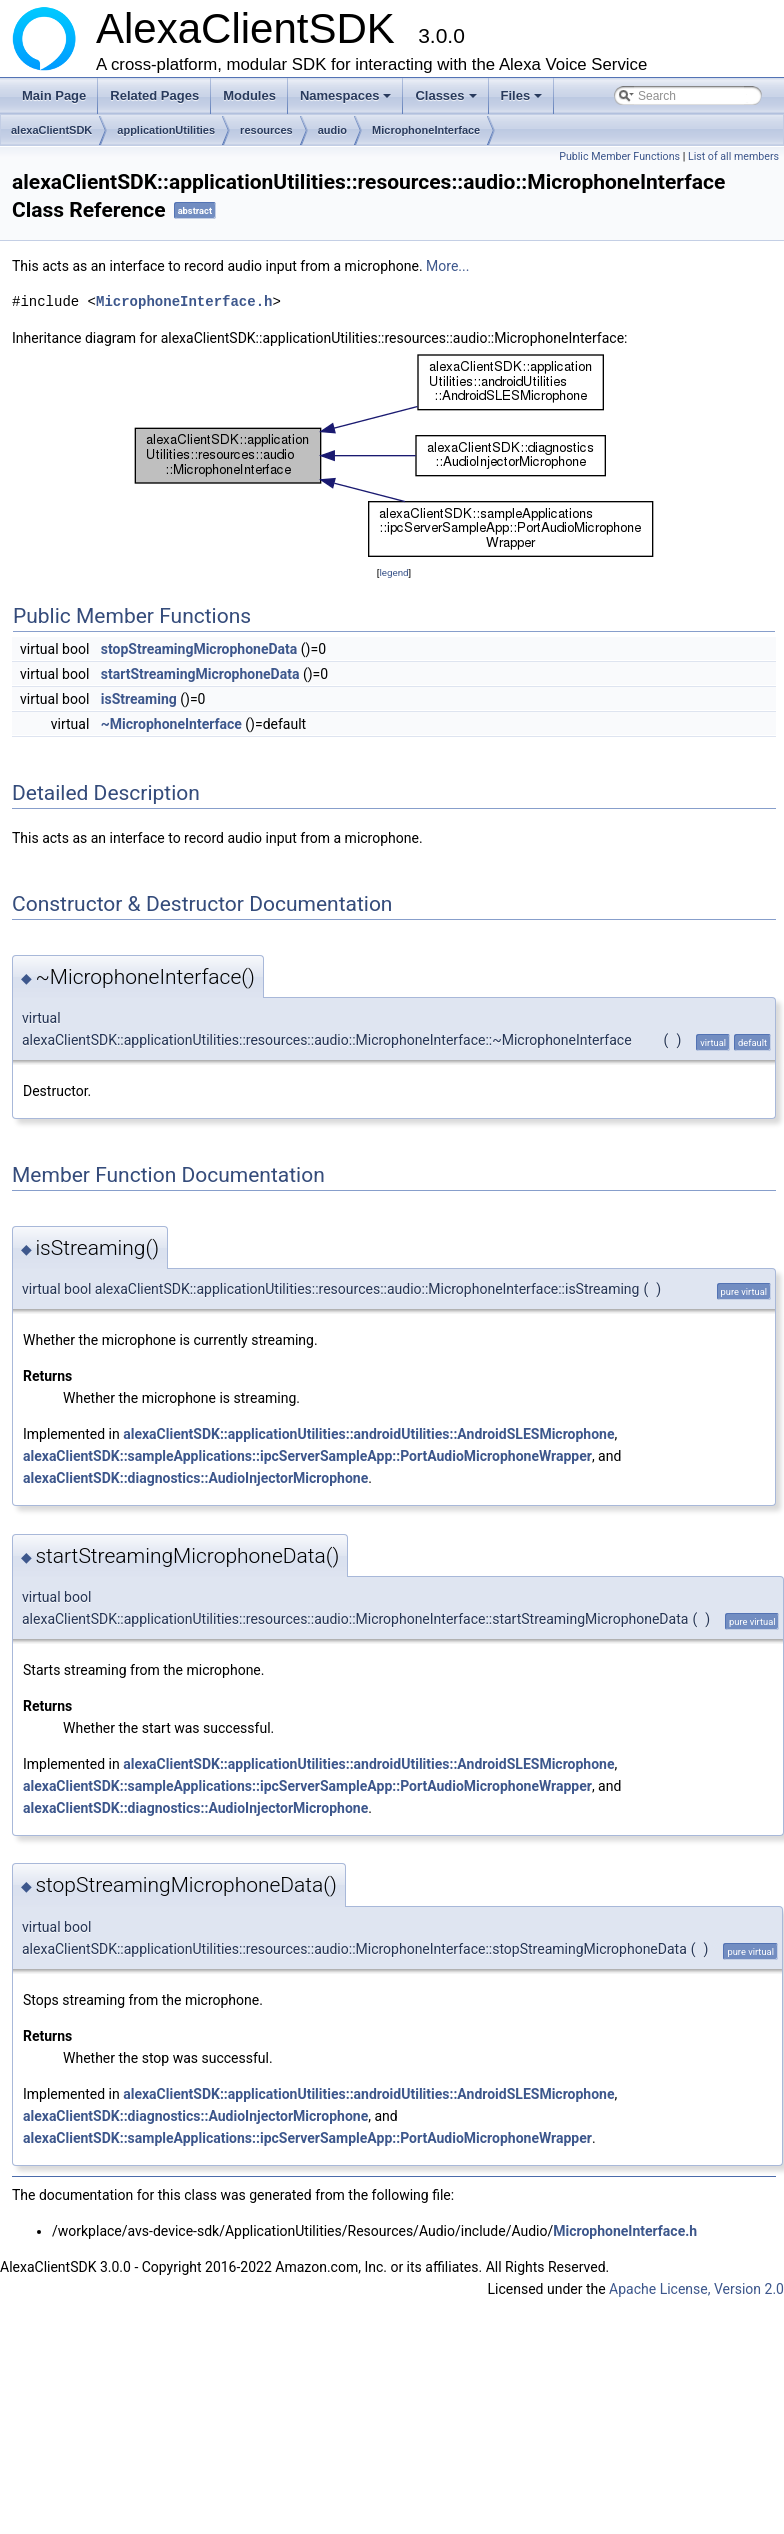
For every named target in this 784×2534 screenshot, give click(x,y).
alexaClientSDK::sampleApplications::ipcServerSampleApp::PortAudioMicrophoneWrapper (307, 1456)
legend (393, 572)
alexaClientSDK (51, 130)
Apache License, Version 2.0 (696, 2289)
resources (266, 130)
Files (523, 101)
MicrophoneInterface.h (184, 301)
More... (447, 266)
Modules (249, 95)
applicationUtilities (166, 130)
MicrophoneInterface (426, 130)
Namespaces (347, 101)
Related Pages (154, 95)
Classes (447, 101)
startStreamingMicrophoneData (200, 674)
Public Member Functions (619, 156)
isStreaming (139, 699)
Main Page (54, 95)
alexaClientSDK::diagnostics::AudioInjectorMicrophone (195, 1478)
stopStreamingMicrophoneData (199, 649)
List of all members (733, 156)
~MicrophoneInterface (171, 724)
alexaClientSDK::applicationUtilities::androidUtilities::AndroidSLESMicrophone (368, 1434)
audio (332, 130)
